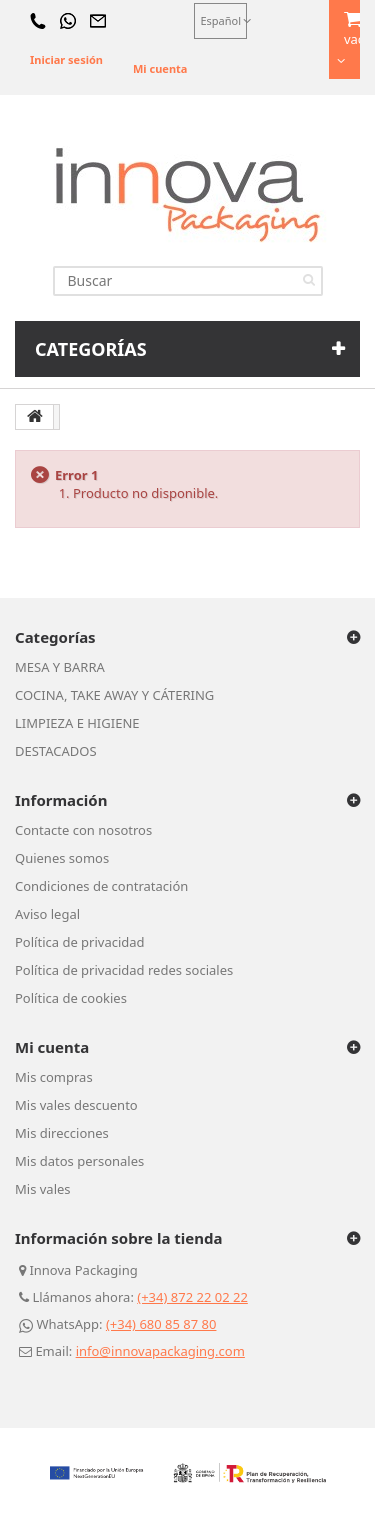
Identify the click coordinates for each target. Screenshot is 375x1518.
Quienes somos (62, 858)
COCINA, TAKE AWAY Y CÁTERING (114, 695)
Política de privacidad (80, 942)
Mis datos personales (79, 1161)
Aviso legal (47, 914)
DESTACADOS (56, 751)
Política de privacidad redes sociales (124, 970)
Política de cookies (71, 998)
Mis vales (43, 1189)
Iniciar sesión (66, 59)
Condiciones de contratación (101, 886)
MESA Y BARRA (60, 667)
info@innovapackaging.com (160, 1351)
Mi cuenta (160, 68)
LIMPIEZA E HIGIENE (77, 723)
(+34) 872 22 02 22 (192, 1297)
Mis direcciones (62, 1133)
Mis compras (54, 1077)
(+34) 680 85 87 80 (161, 1324)
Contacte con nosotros (83, 830)
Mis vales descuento (76, 1105)
